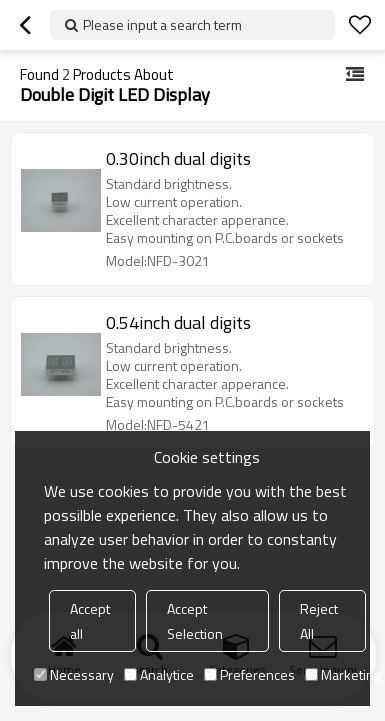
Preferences (249, 674)
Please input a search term (162, 24)
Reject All (319, 621)
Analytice (159, 674)
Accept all (90, 621)
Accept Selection (195, 621)
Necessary (74, 674)
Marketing (343, 674)
